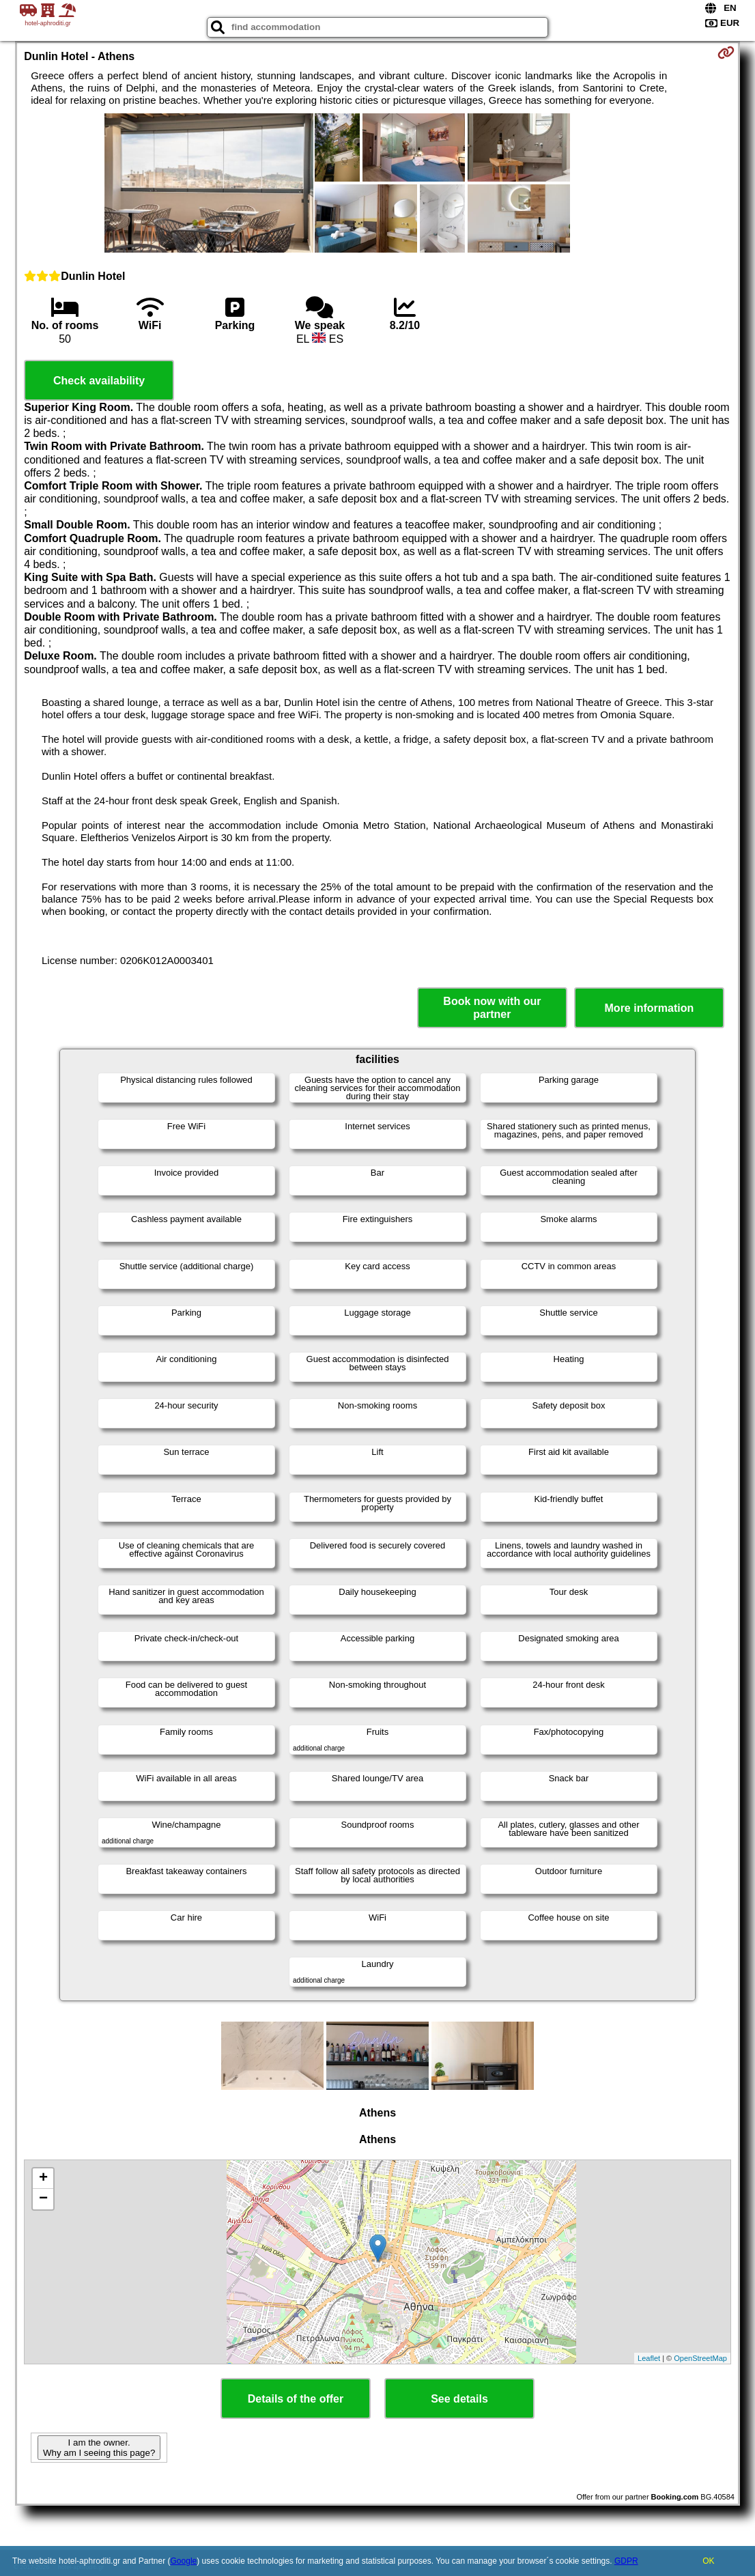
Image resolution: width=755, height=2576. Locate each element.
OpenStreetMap (700, 2358)
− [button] (43, 2199)
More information (649, 1008)
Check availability (99, 380)
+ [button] (43, 2178)
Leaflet (649, 2358)
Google (184, 2561)
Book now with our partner (492, 1007)
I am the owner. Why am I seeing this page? (99, 2447)
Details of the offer (295, 2399)
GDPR (626, 2561)
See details (459, 2399)
